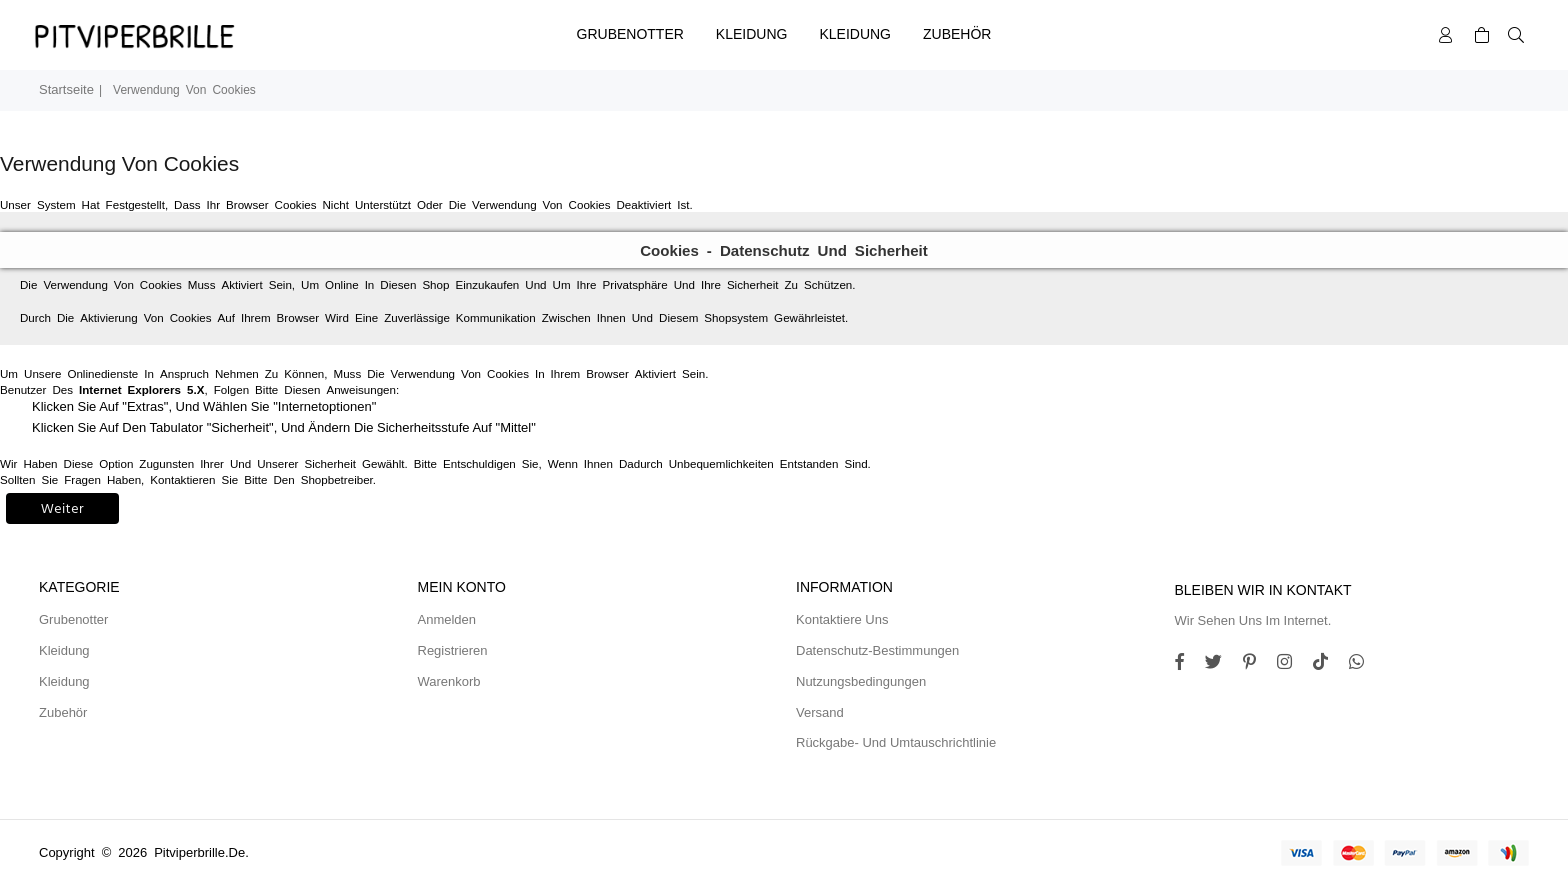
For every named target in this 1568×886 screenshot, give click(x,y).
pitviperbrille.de (199, 852)
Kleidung (752, 34)
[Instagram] (1257, 664)
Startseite (66, 89)
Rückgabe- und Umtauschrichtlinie (896, 742)
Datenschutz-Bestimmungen (877, 650)
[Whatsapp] (1364, 664)
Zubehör (957, 34)
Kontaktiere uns (842, 619)
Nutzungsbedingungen (861, 681)
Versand (820, 712)
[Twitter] (1221, 664)
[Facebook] (1187, 664)
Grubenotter (630, 34)
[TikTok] (1328, 664)
